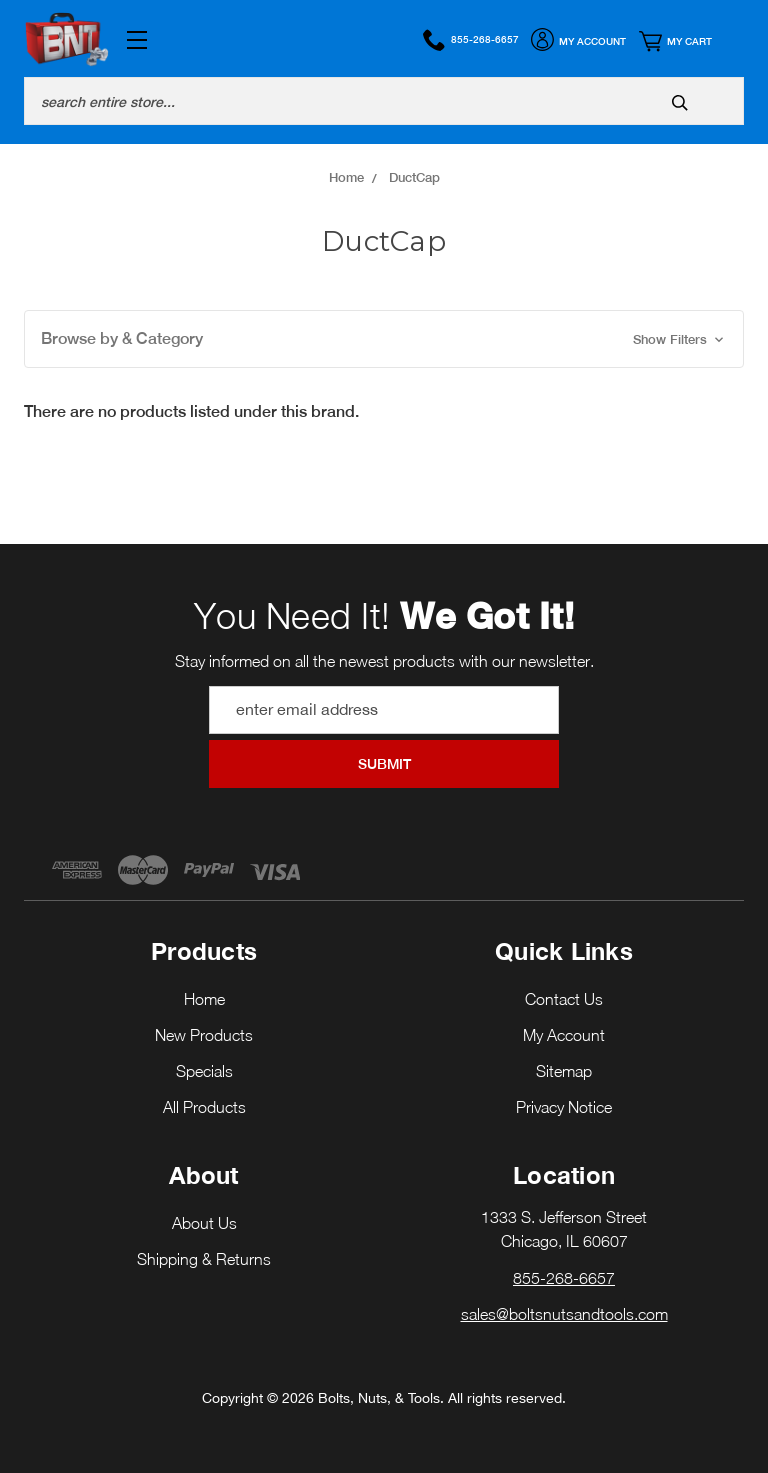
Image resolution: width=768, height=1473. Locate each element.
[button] (384, 339)
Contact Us (564, 999)
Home (204, 999)
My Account (578, 42)
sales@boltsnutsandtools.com (564, 1314)
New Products (204, 1035)
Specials (204, 1071)
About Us (204, 1223)
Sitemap (564, 1071)
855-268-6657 (471, 40)
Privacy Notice (564, 1107)
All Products (204, 1107)
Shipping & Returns (204, 1259)
